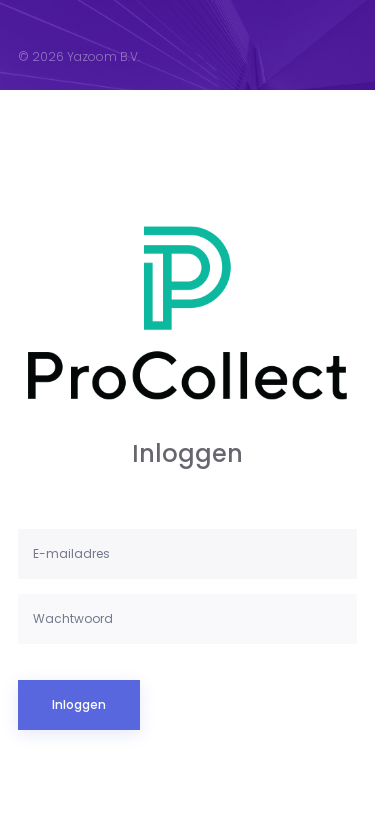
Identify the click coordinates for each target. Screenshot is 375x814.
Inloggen (79, 704)
